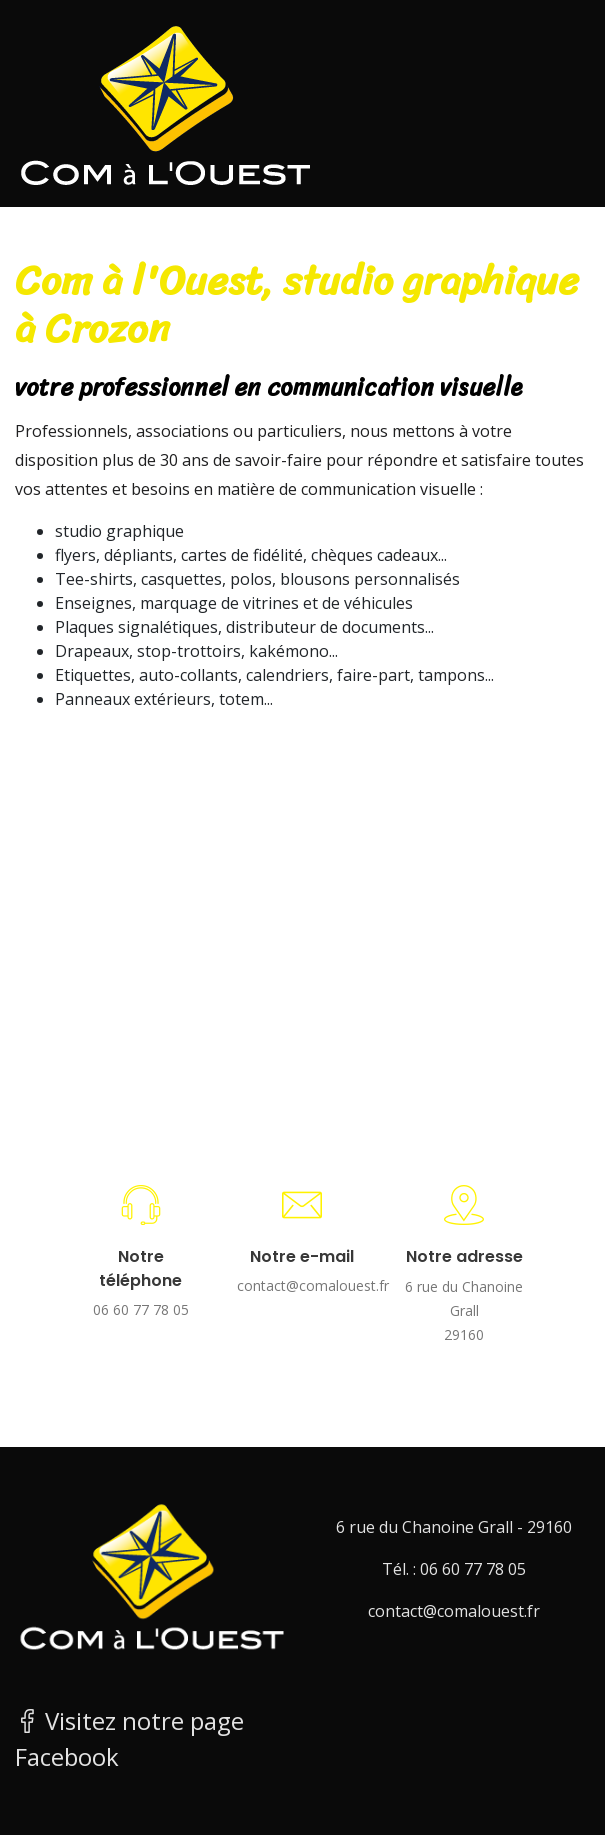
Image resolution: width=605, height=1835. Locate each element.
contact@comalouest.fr (303, 1285)
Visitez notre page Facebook (129, 1738)
